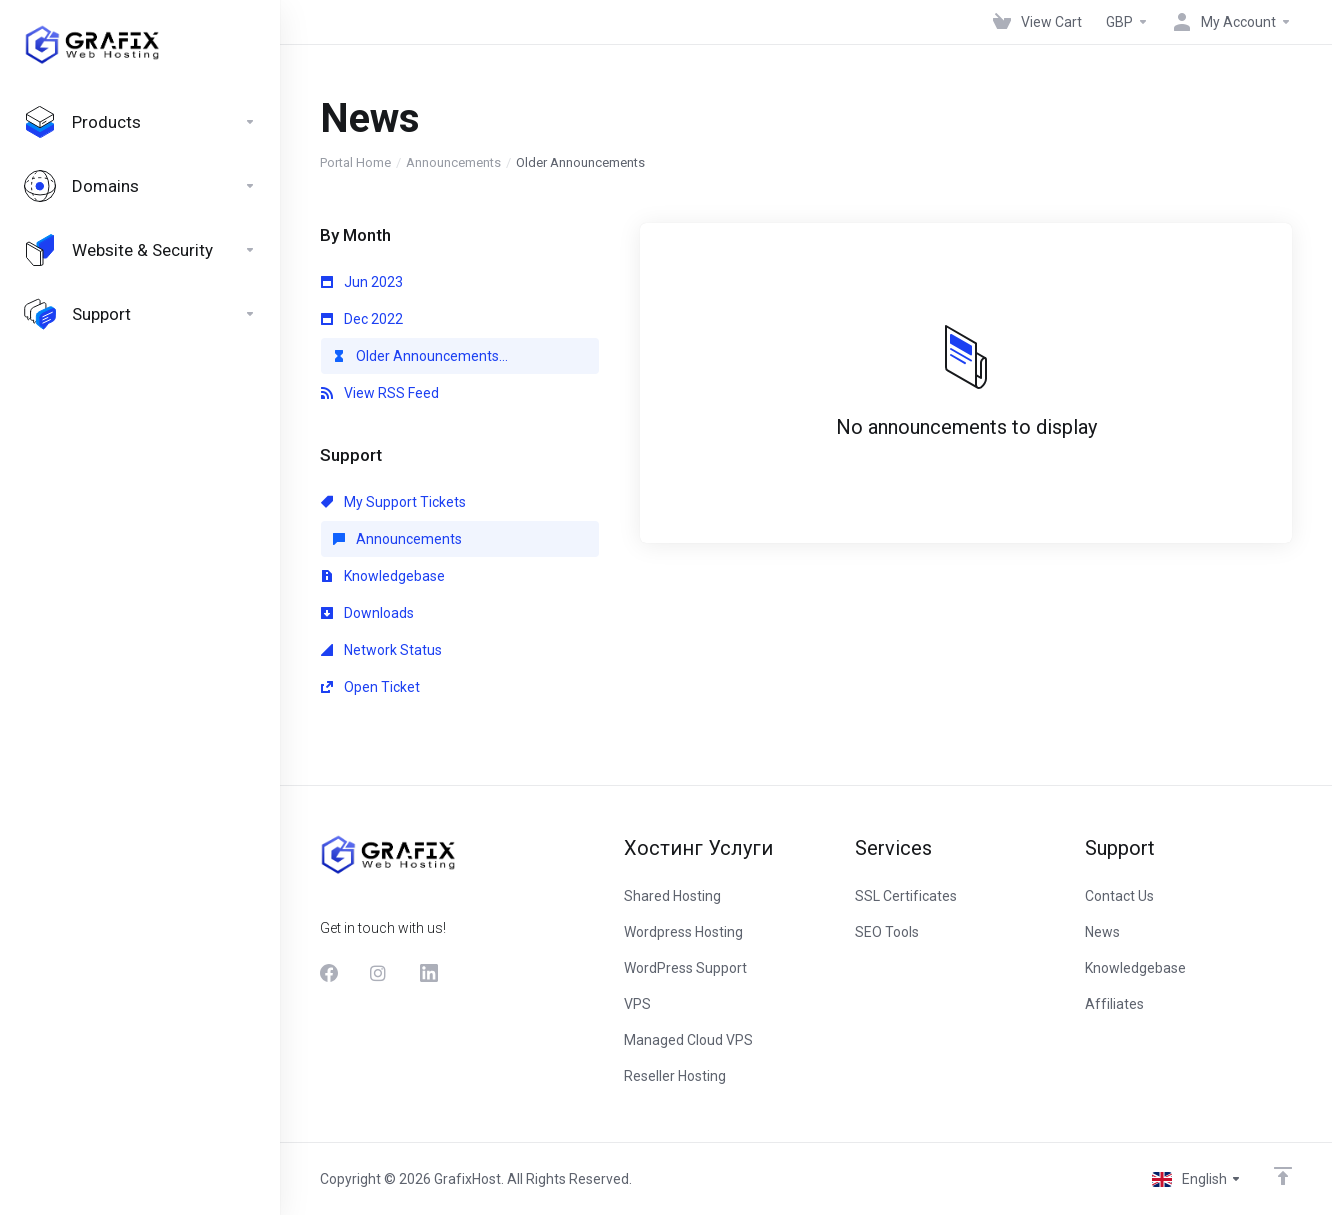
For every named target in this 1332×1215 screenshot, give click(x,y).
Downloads (367, 613)
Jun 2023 (362, 282)
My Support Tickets (393, 502)
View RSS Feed (380, 393)
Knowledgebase (383, 576)
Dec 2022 (362, 319)
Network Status (381, 650)
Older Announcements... (420, 356)
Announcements (453, 162)
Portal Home (355, 162)
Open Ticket (370, 687)
